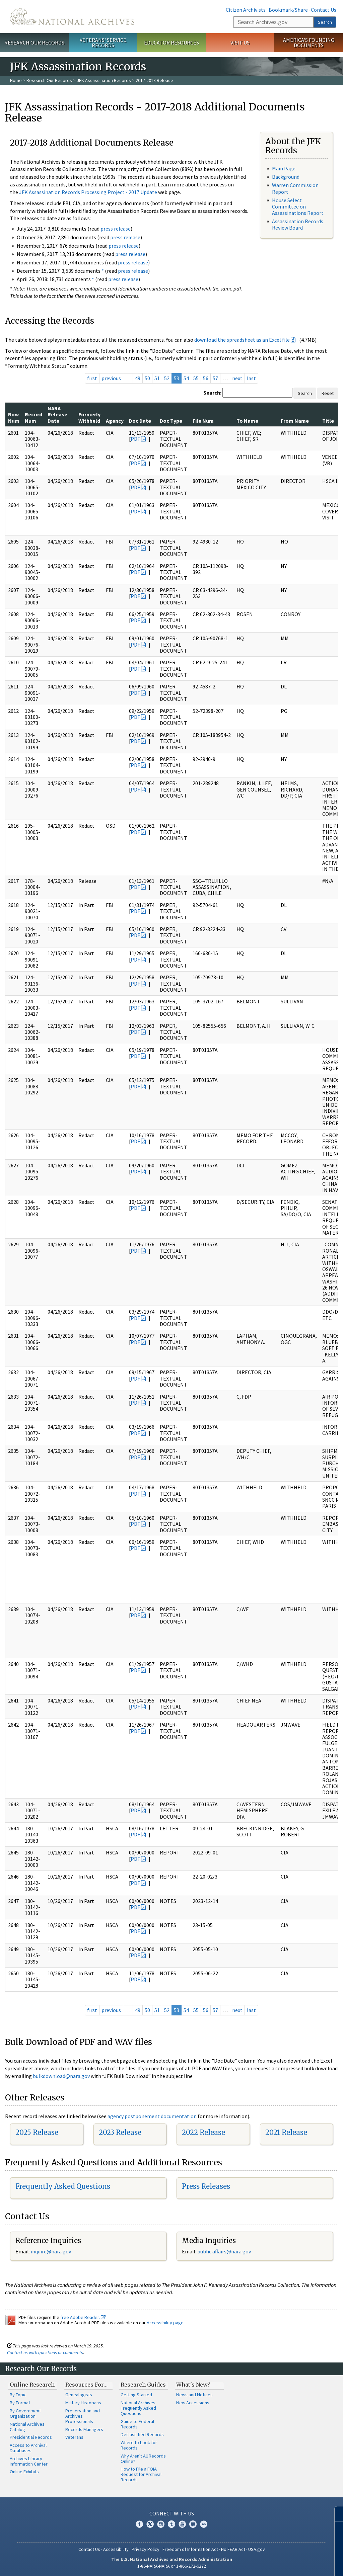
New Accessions (192, 2403)
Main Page (283, 168)
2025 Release (36, 2132)
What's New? (193, 2384)
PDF (135, 438)
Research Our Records (34, 42)
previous (111, 378)
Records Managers (84, 2429)
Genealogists (78, 2395)
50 (147, 378)
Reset (328, 393)
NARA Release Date (57, 414)
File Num (203, 420)
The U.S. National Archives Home (72, 16)
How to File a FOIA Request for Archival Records (141, 2474)
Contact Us (323, 9)
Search (325, 22)
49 (137, 378)
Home (16, 80)
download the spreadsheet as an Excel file (242, 339)
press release (115, 228)
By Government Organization (25, 2413)
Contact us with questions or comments (45, 2352)
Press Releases (206, 2186)
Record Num (33, 417)
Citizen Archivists (246, 9)
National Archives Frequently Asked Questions (138, 2408)
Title (328, 420)
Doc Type (171, 420)
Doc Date (140, 420)
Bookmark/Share (288, 9)
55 (196, 378)
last (251, 378)
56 (205, 378)
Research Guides (143, 2384)
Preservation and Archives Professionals (82, 2416)
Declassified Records (142, 2434)
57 (215, 378)
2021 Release (286, 2132)
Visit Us (240, 42)
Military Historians (83, 2403)
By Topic (18, 2395)
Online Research (32, 2384)
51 (157, 378)
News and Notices (194, 2395)
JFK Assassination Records (104, 80)
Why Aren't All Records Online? (143, 2458)
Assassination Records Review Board (297, 224)
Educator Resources (171, 42)
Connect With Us (171, 2513)
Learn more (283, 2564)
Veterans (74, 2437)
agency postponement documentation (152, 2116)
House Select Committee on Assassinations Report (298, 206)
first (92, 378)
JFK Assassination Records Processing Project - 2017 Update (88, 192)
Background (285, 176)
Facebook (139, 2524)
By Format (20, 2403)
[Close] (335, 2514)
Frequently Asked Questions (62, 2186)
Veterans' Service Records (103, 42)
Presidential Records (31, 2437)
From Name (295, 420)
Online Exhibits (24, 2472)
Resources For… (86, 2384)
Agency (115, 420)
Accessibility (116, 2549)
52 (166, 378)
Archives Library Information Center (29, 2461)
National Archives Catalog (27, 2426)
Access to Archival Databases (28, 2448)
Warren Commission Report (295, 188)
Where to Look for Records (139, 2445)
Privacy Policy (145, 2549)
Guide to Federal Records (137, 2424)
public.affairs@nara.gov (224, 2251)
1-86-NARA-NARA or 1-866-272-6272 (171, 2566)
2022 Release (203, 2132)
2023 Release (120, 2132)
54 (186, 378)
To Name (247, 420)
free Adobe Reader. (83, 2317)
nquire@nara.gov (51, 2251)
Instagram (161, 2524)
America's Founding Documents (308, 42)
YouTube (182, 2524)
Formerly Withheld (89, 417)
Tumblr (171, 2524)
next (237, 378)
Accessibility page (165, 2323)
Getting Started (136, 2395)
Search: (212, 392)
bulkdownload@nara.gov (61, 2076)
